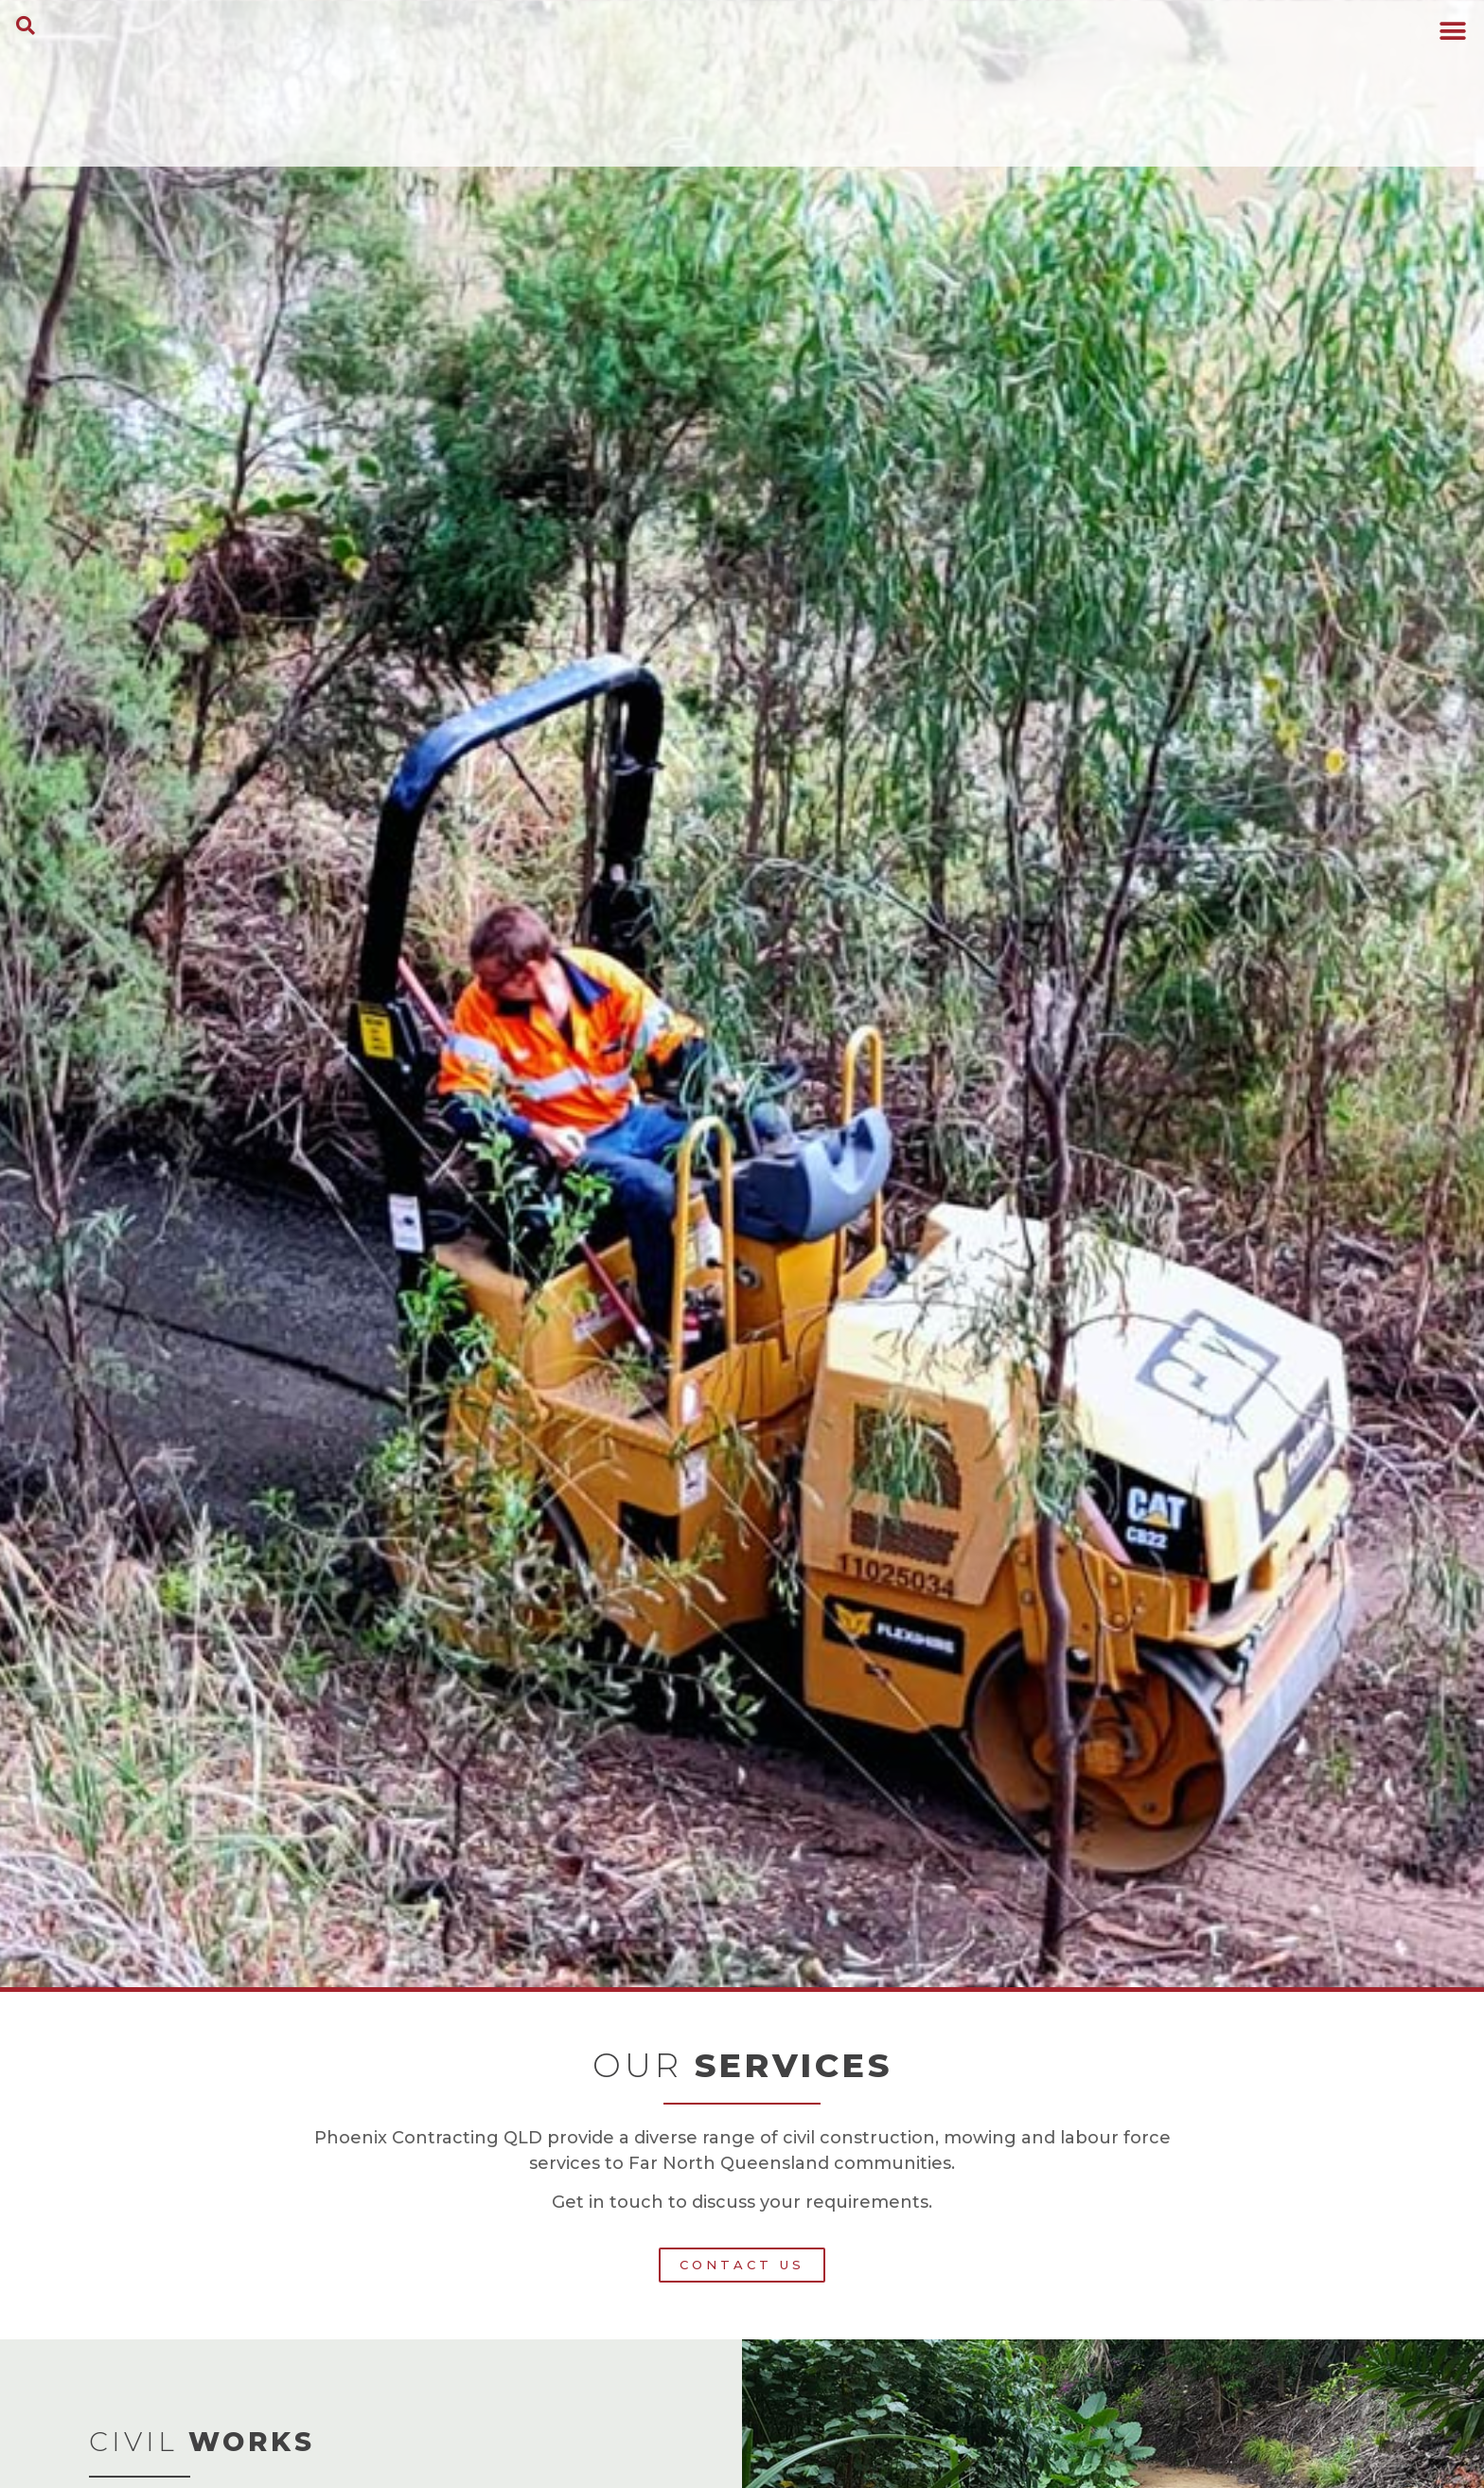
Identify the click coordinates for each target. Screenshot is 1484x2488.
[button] (25, 25)
